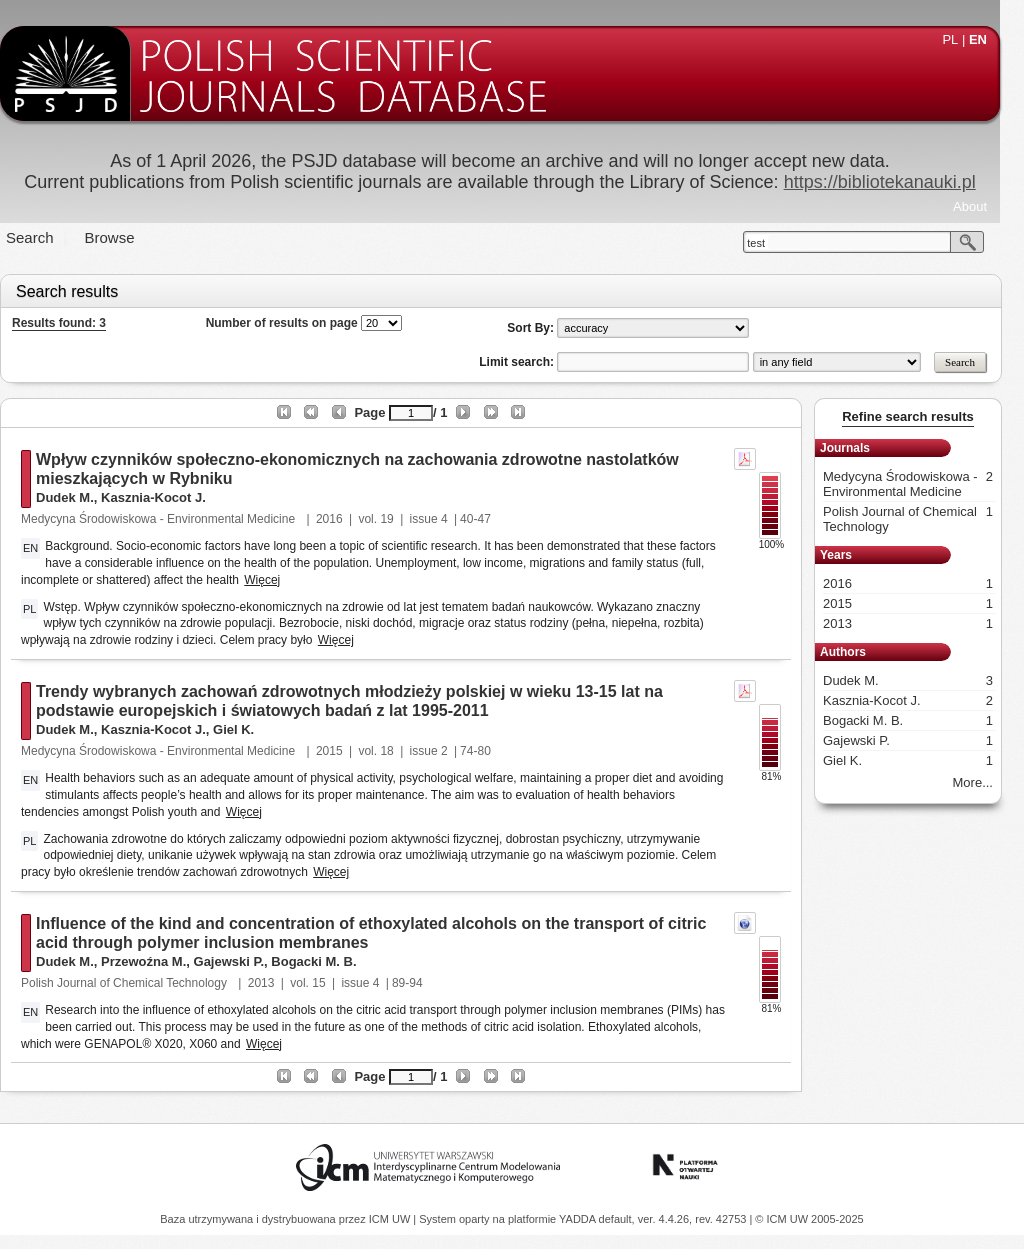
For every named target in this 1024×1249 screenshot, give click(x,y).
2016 (341, 519)
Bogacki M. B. (325, 961)
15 (330, 983)
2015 (341, 751)
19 (398, 519)
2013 (273, 983)
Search (42, 237)
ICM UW (391, 1219)
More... (985, 782)
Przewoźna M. (155, 961)
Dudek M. (77, 497)
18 (398, 751)
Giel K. (245, 729)
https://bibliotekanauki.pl (892, 182)
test (768, 243)
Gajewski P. (241, 961)
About (982, 206)
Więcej (274, 580)
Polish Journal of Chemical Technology (137, 983)
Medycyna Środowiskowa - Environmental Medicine (171, 519)
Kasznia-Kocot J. (165, 497)
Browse (122, 237)
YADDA (579, 1219)
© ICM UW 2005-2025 (809, 1219)
